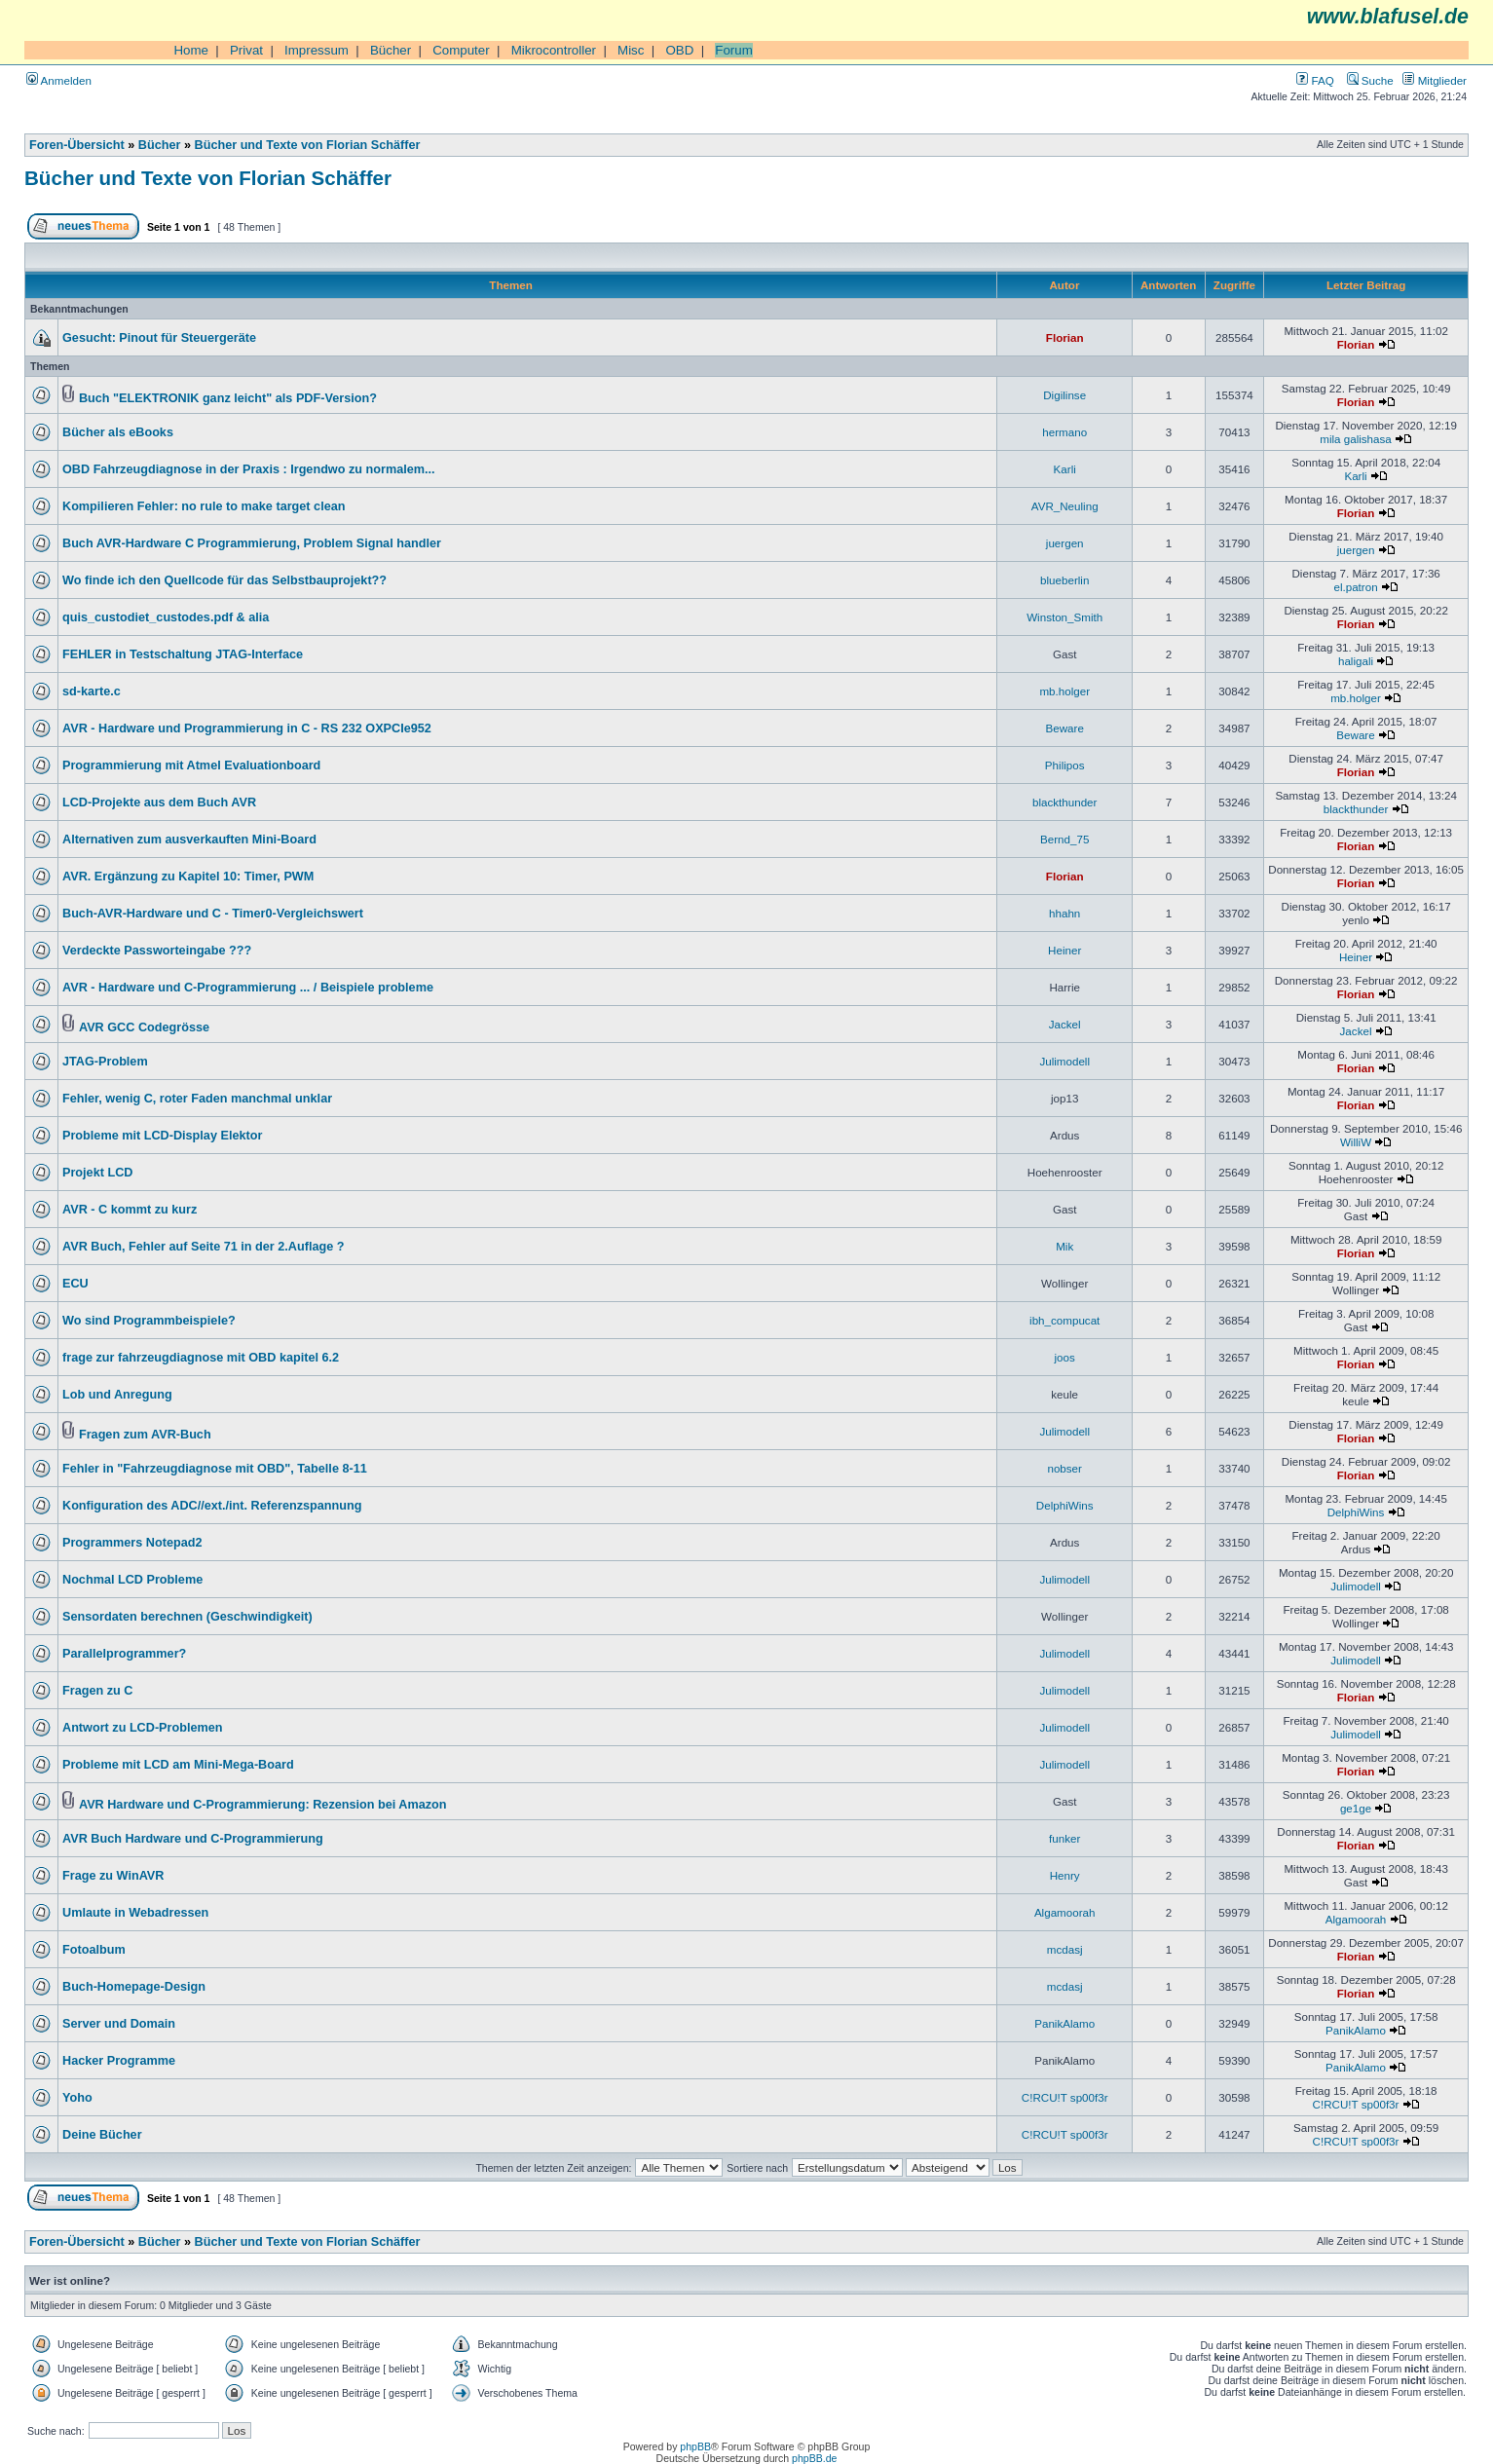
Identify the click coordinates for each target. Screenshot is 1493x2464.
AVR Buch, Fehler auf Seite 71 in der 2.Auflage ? (203, 1246)
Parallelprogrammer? (124, 1654)
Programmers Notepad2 (132, 1542)
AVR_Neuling (1065, 506)
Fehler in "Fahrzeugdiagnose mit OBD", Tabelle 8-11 (214, 1468)
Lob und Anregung (117, 1394)
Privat (246, 50)
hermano (1064, 432)
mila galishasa (1356, 438)
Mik (1064, 1246)
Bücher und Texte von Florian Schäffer (308, 145)
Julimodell (1064, 1061)
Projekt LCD (97, 1172)
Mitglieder (1434, 80)
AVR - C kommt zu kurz (129, 1209)
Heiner (1064, 950)
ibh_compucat (1064, 1320)
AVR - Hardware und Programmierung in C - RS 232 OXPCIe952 (246, 728)
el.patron (1355, 586)
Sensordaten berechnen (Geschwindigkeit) (187, 1617)
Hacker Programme (118, 2061)
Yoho (77, 2098)
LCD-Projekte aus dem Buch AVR (159, 802)
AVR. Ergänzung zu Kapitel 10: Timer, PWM (188, 876)
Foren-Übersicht (77, 145)
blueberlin (1064, 580)
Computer (461, 50)
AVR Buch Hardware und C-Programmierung (192, 1839)
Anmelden (59, 80)
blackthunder (1064, 802)
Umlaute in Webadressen (135, 1913)
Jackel (1065, 1024)
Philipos (1065, 765)
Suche (1370, 80)
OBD (679, 50)
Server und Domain (118, 2024)
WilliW (1355, 1142)
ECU (75, 1283)
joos (1065, 1357)
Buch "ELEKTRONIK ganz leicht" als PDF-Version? (228, 398)
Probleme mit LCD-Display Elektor (162, 1135)
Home (190, 50)
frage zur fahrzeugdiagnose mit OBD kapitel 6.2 (200, 1357)
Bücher (390, 50)
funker (1064, 1838)
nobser (1064, 1468)
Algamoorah (1065, 1912)
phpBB (695, 2446)
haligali (1355, 660)
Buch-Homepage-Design (133, 1987)
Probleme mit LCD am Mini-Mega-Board (178, 1765)
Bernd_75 (1064, 839)
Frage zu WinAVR (113, 1876)
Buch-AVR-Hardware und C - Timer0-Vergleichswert (212, 913)
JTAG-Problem (105, 1061)
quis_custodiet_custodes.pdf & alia (165, 617)
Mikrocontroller (553, 50)
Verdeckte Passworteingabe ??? (156, 950)
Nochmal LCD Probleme (132, 1580)
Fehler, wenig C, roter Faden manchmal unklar (197, 1098)
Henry (1065, 1875)
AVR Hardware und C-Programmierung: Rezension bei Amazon (263, 1804)
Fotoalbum (94, 1950)
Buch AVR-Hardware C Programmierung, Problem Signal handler (251, 543)
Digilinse (1064, 395)
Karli (1065, 469)
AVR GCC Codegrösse (144, 1027)
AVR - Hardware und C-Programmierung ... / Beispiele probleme (247, 987)
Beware (1065, 728)
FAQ (1314, 80)
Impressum (316, 50)
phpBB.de (814, 2458)
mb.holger (1064, 691)
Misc (630, 50)
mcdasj (1065, 1949)
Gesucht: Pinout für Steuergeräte (159, 338)
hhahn (1064, 913)
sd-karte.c (91, 691)
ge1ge (1355, 1808)
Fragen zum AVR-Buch (145, 1434)
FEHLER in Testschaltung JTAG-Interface (182, 654)
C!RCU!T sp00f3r (1065, 2097)
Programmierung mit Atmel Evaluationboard (191, 765)
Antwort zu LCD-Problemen (142, 1728)
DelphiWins (1065, 1505)
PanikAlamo (1064, 2023)
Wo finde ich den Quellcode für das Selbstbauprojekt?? (224, 580)
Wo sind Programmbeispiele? (149, 1320)
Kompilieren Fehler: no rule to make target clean (203, 506)
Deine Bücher (102, 2135)
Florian (1065, 337)
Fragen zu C (97, 1691)
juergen (1065, 543)
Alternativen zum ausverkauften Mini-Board (189, 839)
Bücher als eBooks (117, 432)
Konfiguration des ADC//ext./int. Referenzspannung (212, 1505)
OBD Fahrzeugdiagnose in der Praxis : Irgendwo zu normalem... (248, 469)
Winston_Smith (1064, 617)
